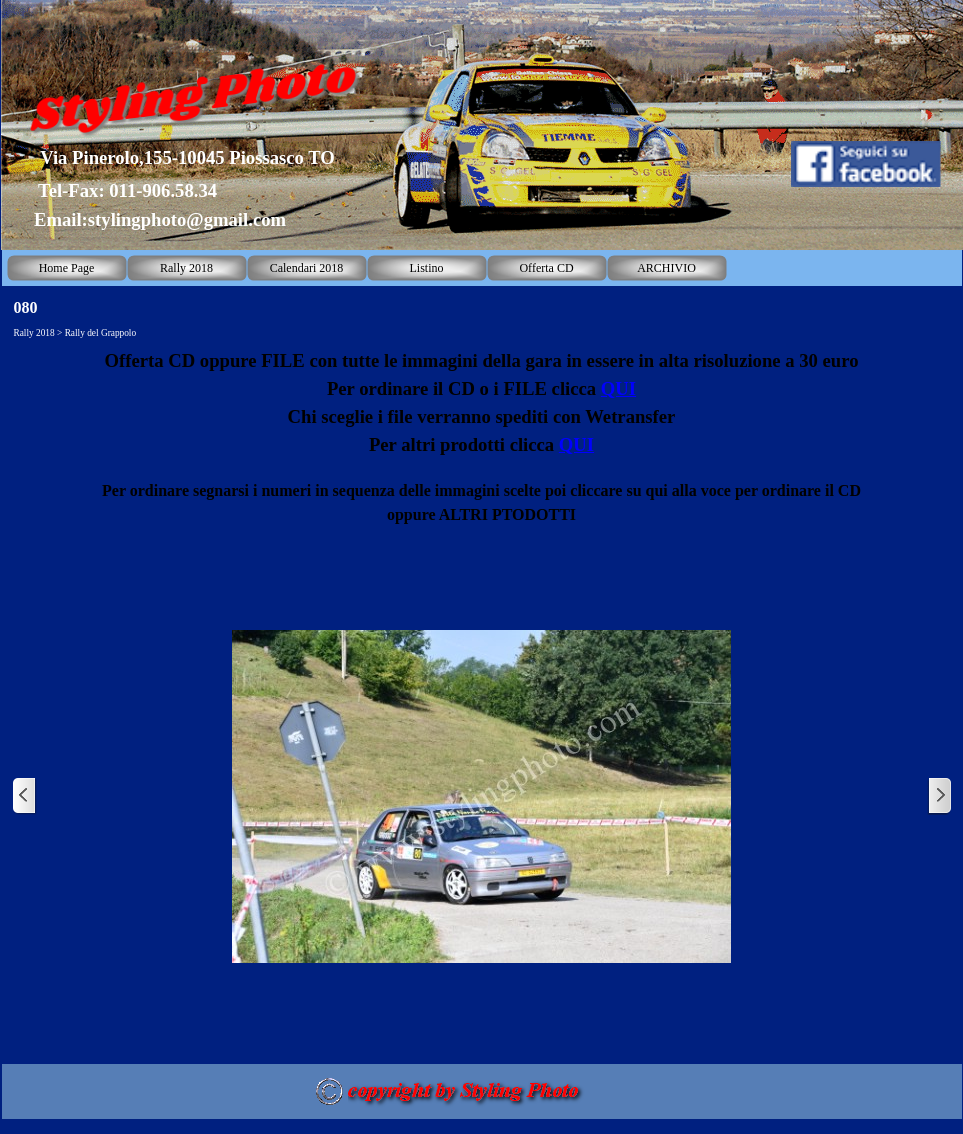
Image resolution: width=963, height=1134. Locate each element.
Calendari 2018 (307, 268)
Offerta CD (546, 268)
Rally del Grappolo (101, 333)
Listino (426, 268)
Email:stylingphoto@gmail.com (160, 219)
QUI (618, 388)
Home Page (67, 268)
